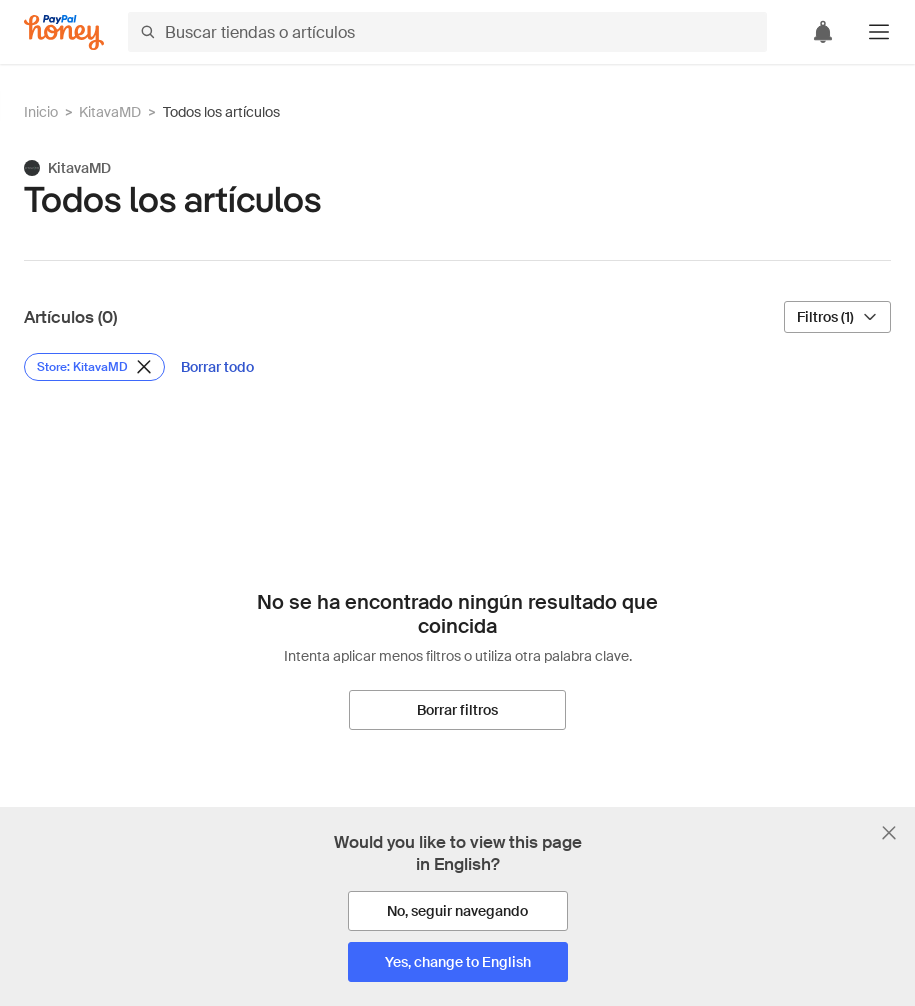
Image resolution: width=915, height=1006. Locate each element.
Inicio (41, 112)
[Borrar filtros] (457, 710)
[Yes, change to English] (458, 962)
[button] (879, 32)
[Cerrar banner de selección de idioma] (889, 833)
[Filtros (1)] (837, 317)
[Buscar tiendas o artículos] (447, 32)
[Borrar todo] (217, 367)
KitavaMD (110, 112)
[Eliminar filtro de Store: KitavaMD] (94, 367)
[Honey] (64, 32)
